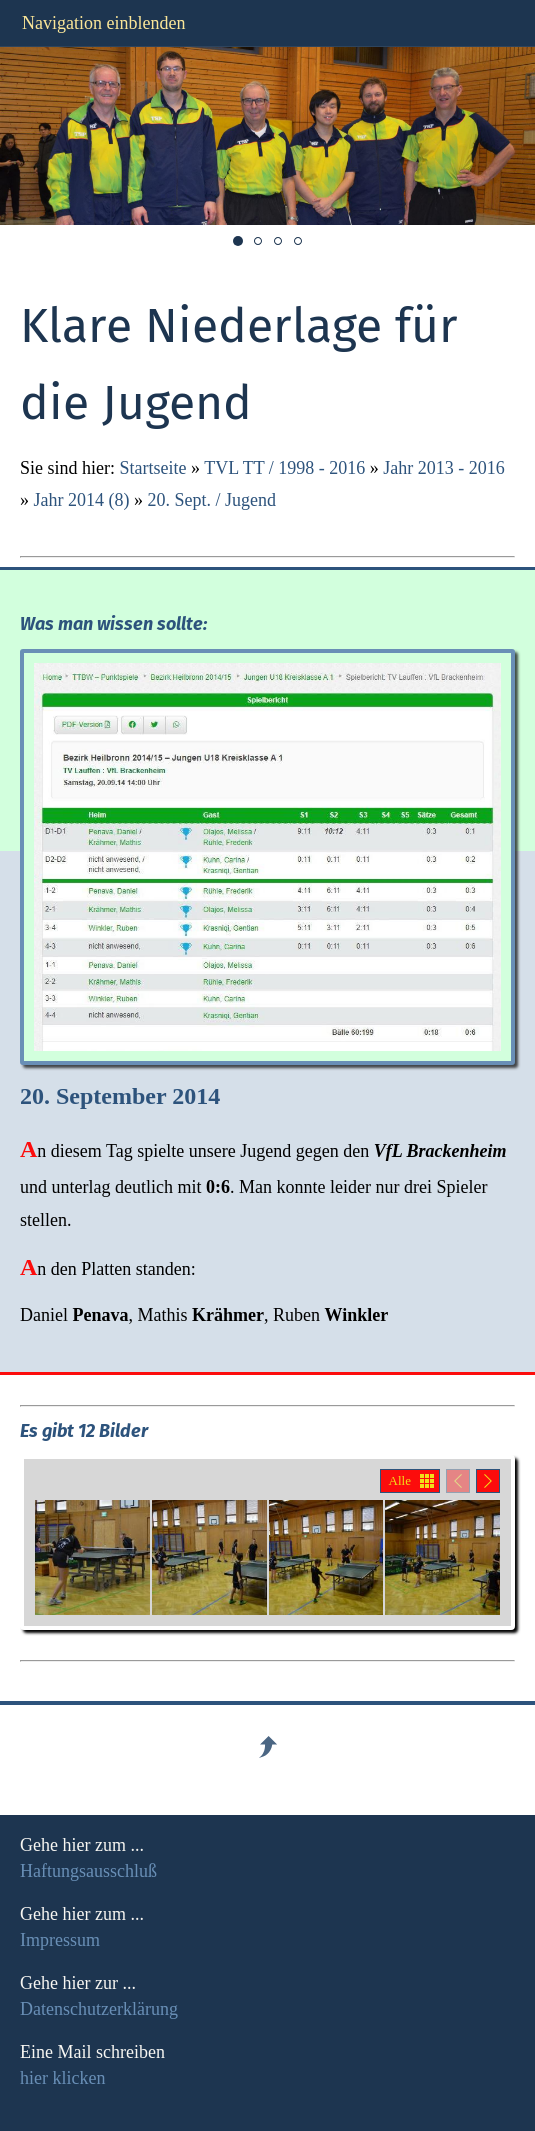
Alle (400, 1480)
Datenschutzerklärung (99, 2009)
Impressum (60, 1940)
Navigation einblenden (103, 23)
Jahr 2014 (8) (82, 500)
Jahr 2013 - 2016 (443, 468)
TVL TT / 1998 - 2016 (284, 468)
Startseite (153, 468)
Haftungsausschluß (88, 1871)
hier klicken (62, 2078)
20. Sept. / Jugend (211, 500)
